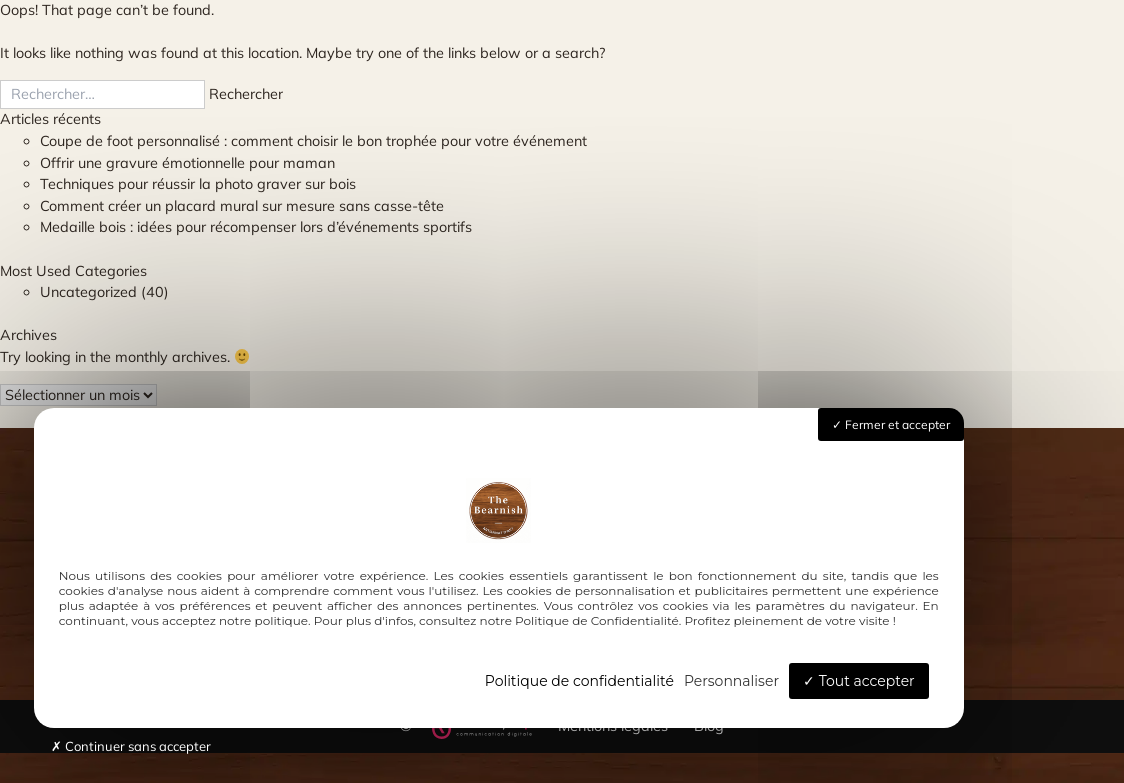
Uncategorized (88, 292)
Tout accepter (859, 681)
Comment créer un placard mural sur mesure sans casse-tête (242, 206)
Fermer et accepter (891, 424)
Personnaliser (731, 681)
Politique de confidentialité (579, 681)
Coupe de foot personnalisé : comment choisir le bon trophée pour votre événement (313, 141)
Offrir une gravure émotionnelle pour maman (187, 163)
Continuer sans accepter (131, 746)
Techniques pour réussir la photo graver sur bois (198, 184)
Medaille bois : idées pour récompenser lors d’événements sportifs (256, 227)
